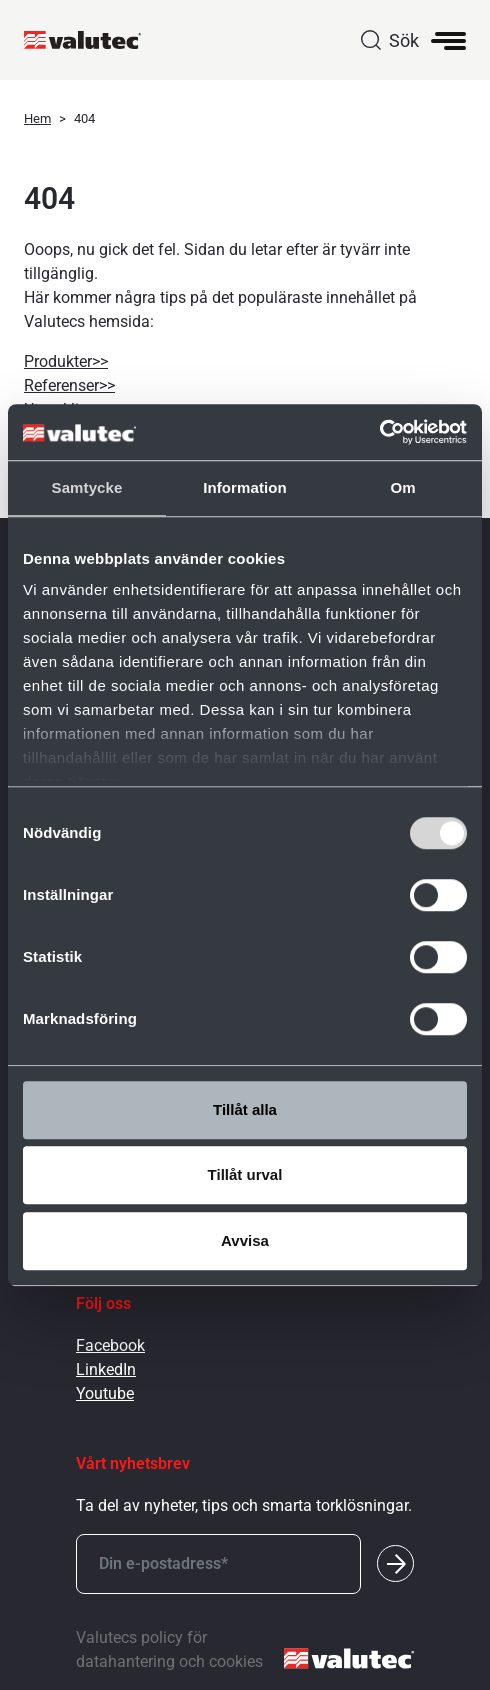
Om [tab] (402, 487)
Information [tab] (245, 487)
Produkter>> (66, 361)
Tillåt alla (245, 1109)
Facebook (110, 1345)
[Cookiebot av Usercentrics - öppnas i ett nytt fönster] (379, 432)
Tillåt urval (245, 1174)
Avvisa (245, 1240)
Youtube (105, 1393)
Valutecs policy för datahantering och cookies (169, 1649)
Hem (37, 118)
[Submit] (395, 1563)
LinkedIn (106, 1369)
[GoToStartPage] (90, 40)
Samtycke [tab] (87, 487)
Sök (404, 40)
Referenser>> (69, 385)
